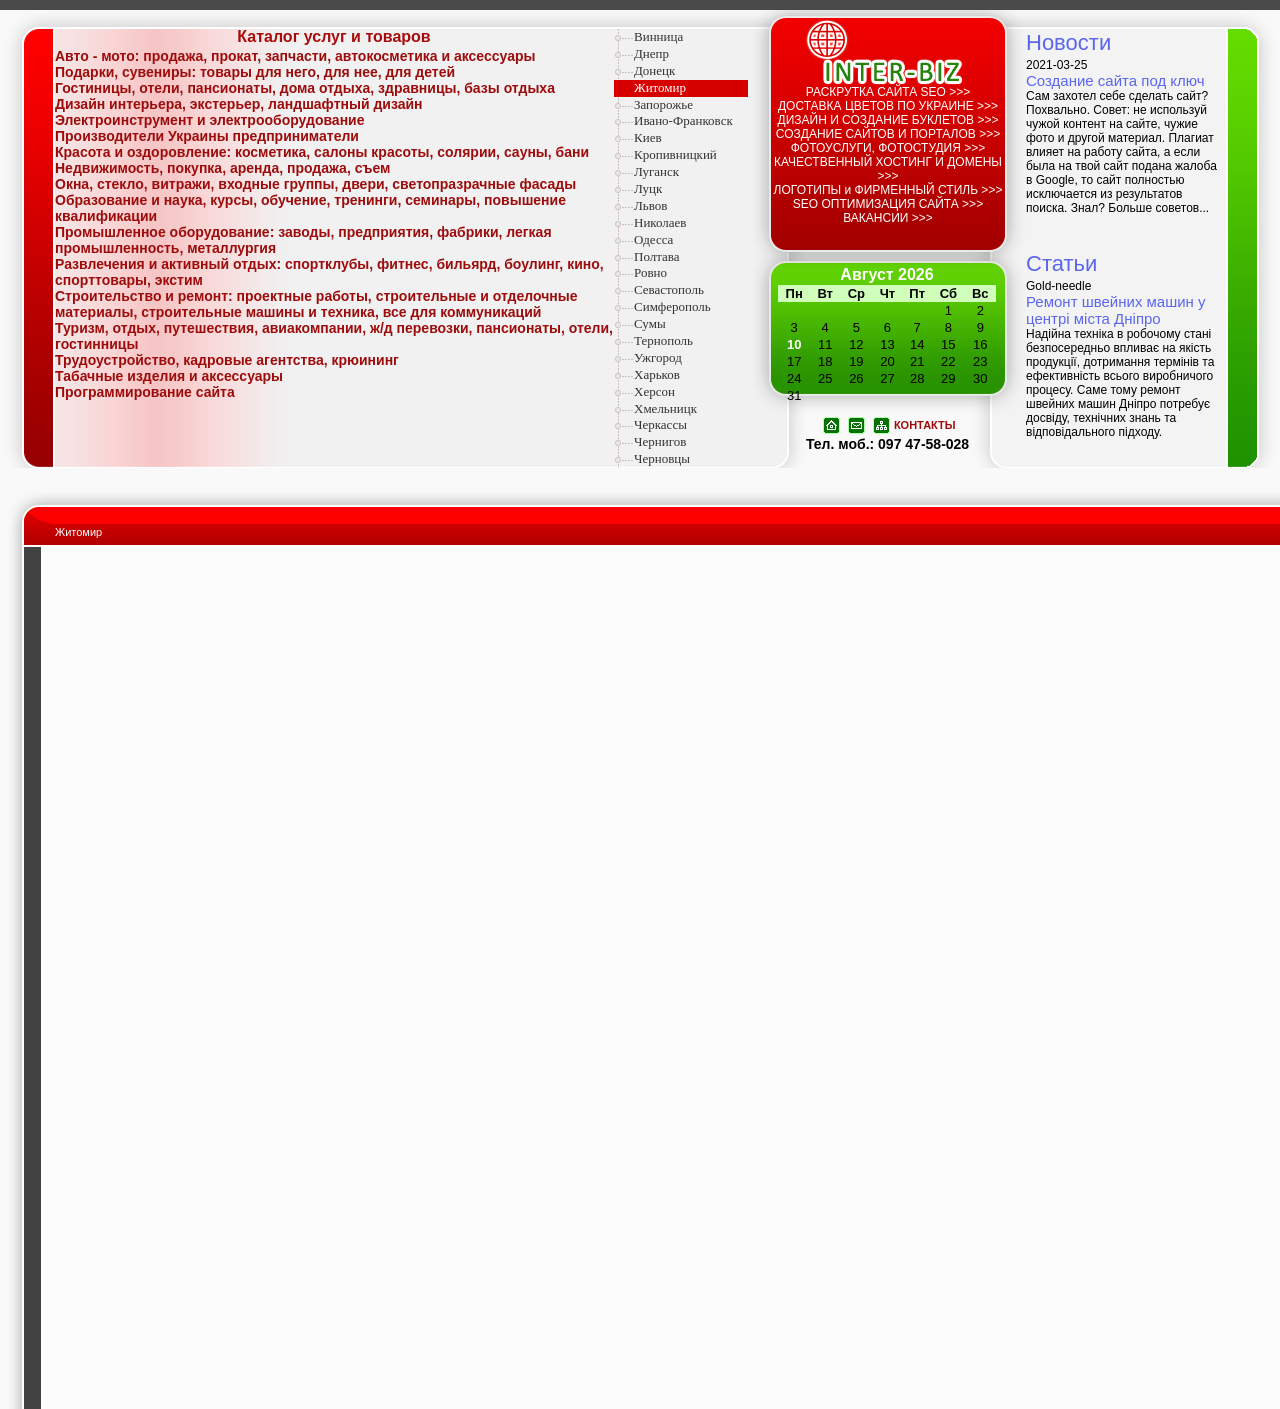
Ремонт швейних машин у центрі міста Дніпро (1116, 310)
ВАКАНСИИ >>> (888, 218)
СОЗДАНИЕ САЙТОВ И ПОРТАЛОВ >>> (888, 134)
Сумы (650, 323)
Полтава (657, 256)
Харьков (657, 374)
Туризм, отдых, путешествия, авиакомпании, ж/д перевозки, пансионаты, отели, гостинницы (334, 336)
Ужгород (658, 357)
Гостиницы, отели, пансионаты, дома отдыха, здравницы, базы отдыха (305, 88)
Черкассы (660, 424)
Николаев (660, 222)
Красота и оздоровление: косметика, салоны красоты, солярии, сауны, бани (322, 152)
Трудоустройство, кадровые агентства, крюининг (227, 360)
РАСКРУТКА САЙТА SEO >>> (888, 92)
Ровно (650, 272)
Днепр (651, 53)
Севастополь (669, 289)
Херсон (654, 391)
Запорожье (663, 104)
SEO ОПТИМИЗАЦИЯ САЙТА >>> (888, 204)
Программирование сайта (145, 392)
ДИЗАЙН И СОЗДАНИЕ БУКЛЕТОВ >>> (888, 120)
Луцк (648, 188)
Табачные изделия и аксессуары (169, 376)
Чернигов (660, 441)
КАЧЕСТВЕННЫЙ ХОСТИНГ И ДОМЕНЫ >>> (888, 169)
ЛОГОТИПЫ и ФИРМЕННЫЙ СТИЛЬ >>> (888, 190)
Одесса (653, 239)
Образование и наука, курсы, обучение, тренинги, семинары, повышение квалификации (310, 208)
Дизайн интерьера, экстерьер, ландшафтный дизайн (239, 104)
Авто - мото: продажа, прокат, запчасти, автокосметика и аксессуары (295, 56)
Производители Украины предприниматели (207, 136)
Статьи (1061, 263)
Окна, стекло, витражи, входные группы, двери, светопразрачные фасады (315, 184)
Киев (648, 137)
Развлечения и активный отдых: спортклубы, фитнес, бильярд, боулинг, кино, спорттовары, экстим (329, 272)
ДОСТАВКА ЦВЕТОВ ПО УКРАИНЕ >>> (888, 106)
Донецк (654, 70)
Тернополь (663, 340)
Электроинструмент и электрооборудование (209, 120)
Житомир (660, 87)
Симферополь (672, 306)
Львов (650, 205)
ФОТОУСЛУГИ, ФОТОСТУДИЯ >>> (888, 148)
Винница (658, 36)
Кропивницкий (675, 154)
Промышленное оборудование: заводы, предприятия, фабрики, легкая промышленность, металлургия (303, 240)
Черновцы (662, 458)
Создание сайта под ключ (1115, 80)
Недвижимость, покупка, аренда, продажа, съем (222, 168)
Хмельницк (665, 408)
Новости (1068, 42)
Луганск (656, 171)
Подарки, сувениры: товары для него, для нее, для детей (255, 72)
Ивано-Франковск (683, 120)
